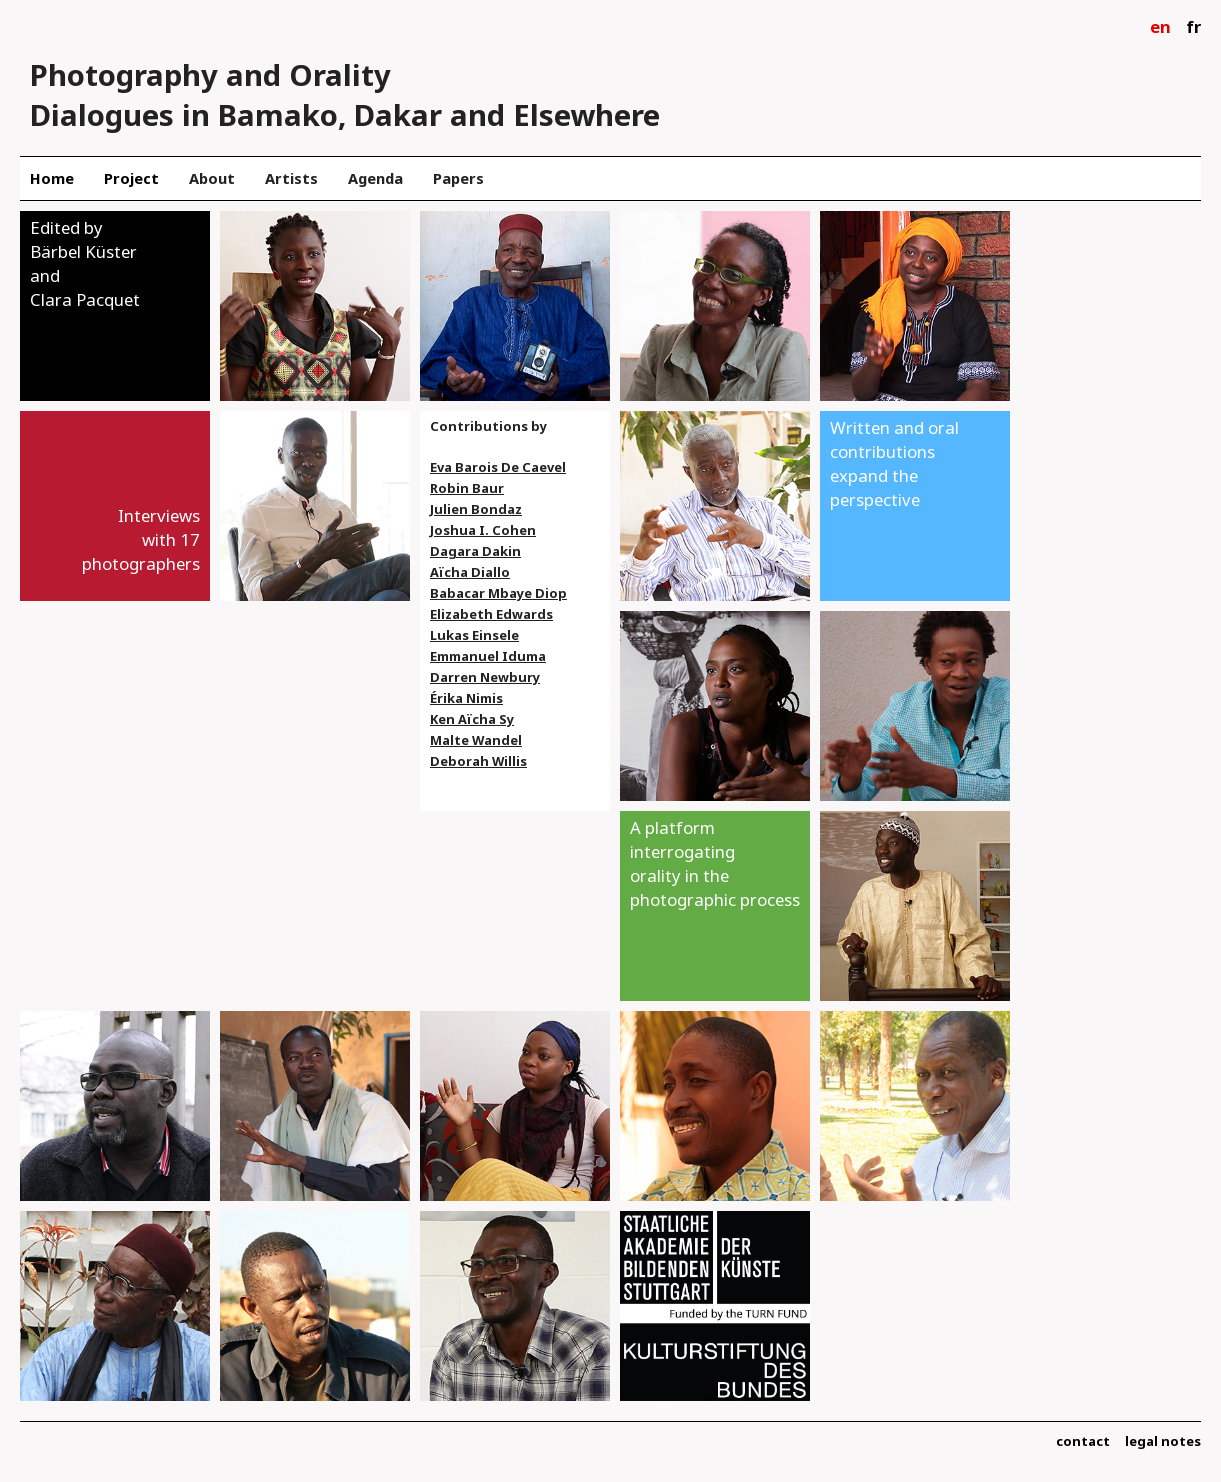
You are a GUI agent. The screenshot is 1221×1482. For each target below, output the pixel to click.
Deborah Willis (478, 761)
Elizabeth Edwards (491, 614)
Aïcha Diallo (470, 572)
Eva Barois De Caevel (498, 467)
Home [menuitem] (52, 178)
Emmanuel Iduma (488, 656)
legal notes (1163, 1441)
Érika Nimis (466, 698)
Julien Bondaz (476, 509)
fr (1193, 26)
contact (1083, 1441)
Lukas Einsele (474, 635)
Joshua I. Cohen (483, 530)
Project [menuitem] (131, 178)
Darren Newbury (485, 677)
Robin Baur (467, 488)
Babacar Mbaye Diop (498, 593)
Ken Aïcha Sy (472, 719)
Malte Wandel (476, 740)
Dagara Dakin (475, 551)
